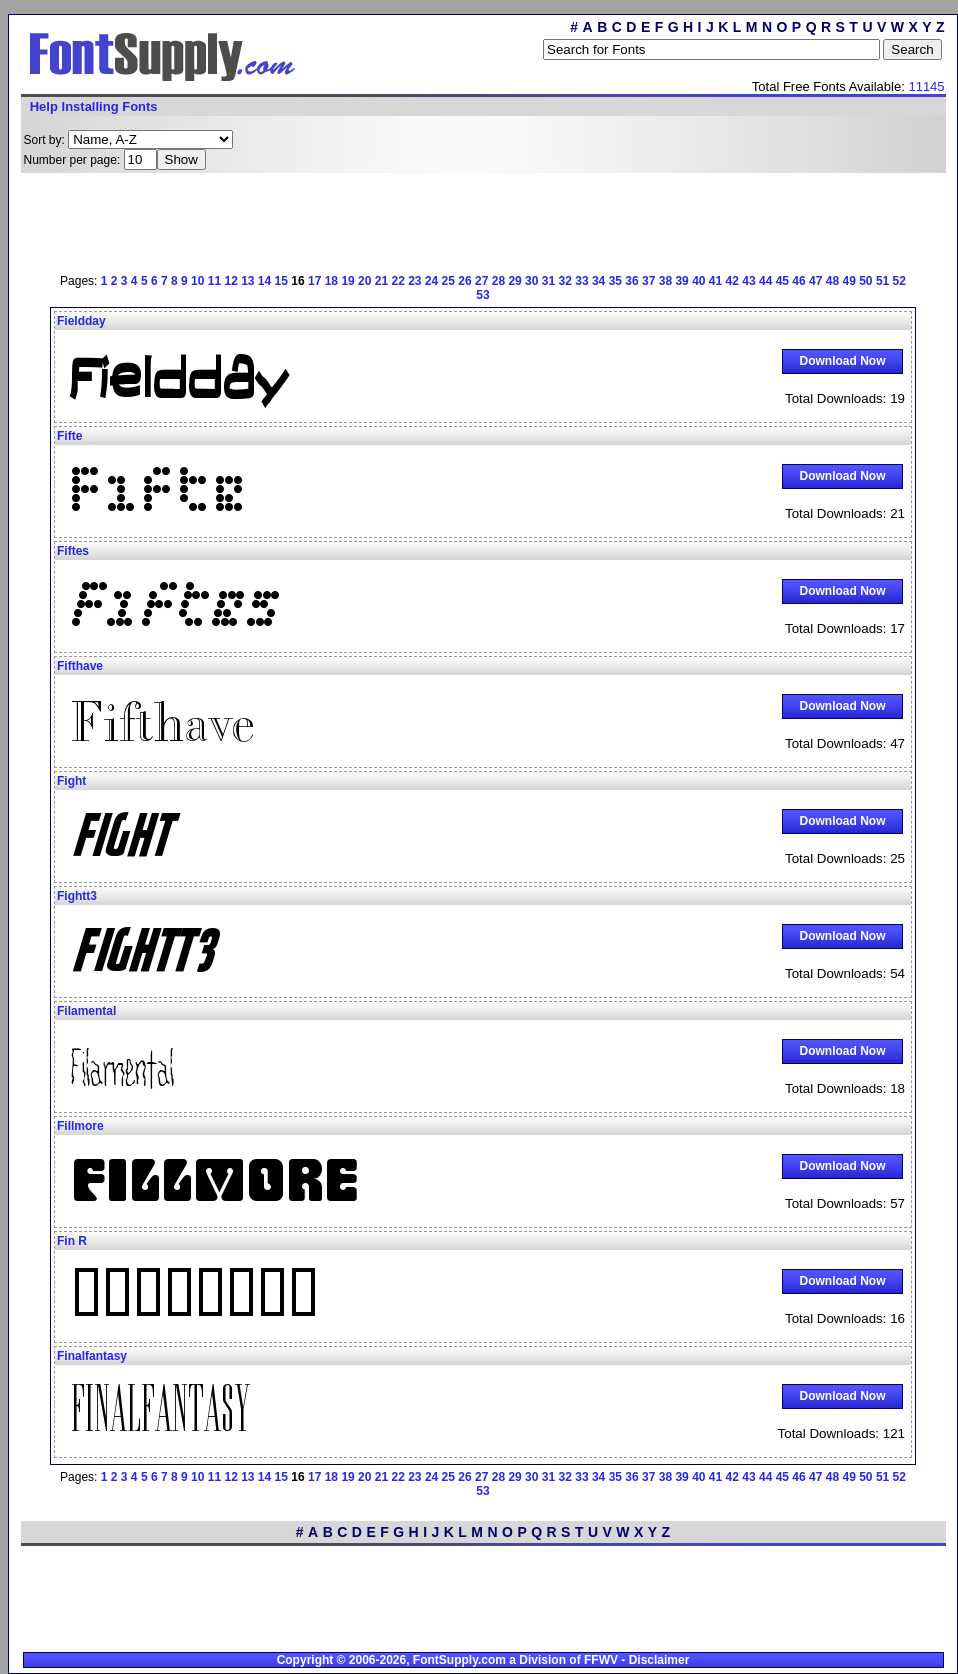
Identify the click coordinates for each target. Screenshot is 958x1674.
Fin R (72, 1241)
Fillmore (80, 1126)
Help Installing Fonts (94, 106)
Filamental (86, 1011)
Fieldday (81, 321)
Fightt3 (77, 896)
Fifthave (80, 666)
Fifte (69, 436)
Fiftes (73, 551)
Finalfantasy (92, 1356)
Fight (71, 781)
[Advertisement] (250, 220)
